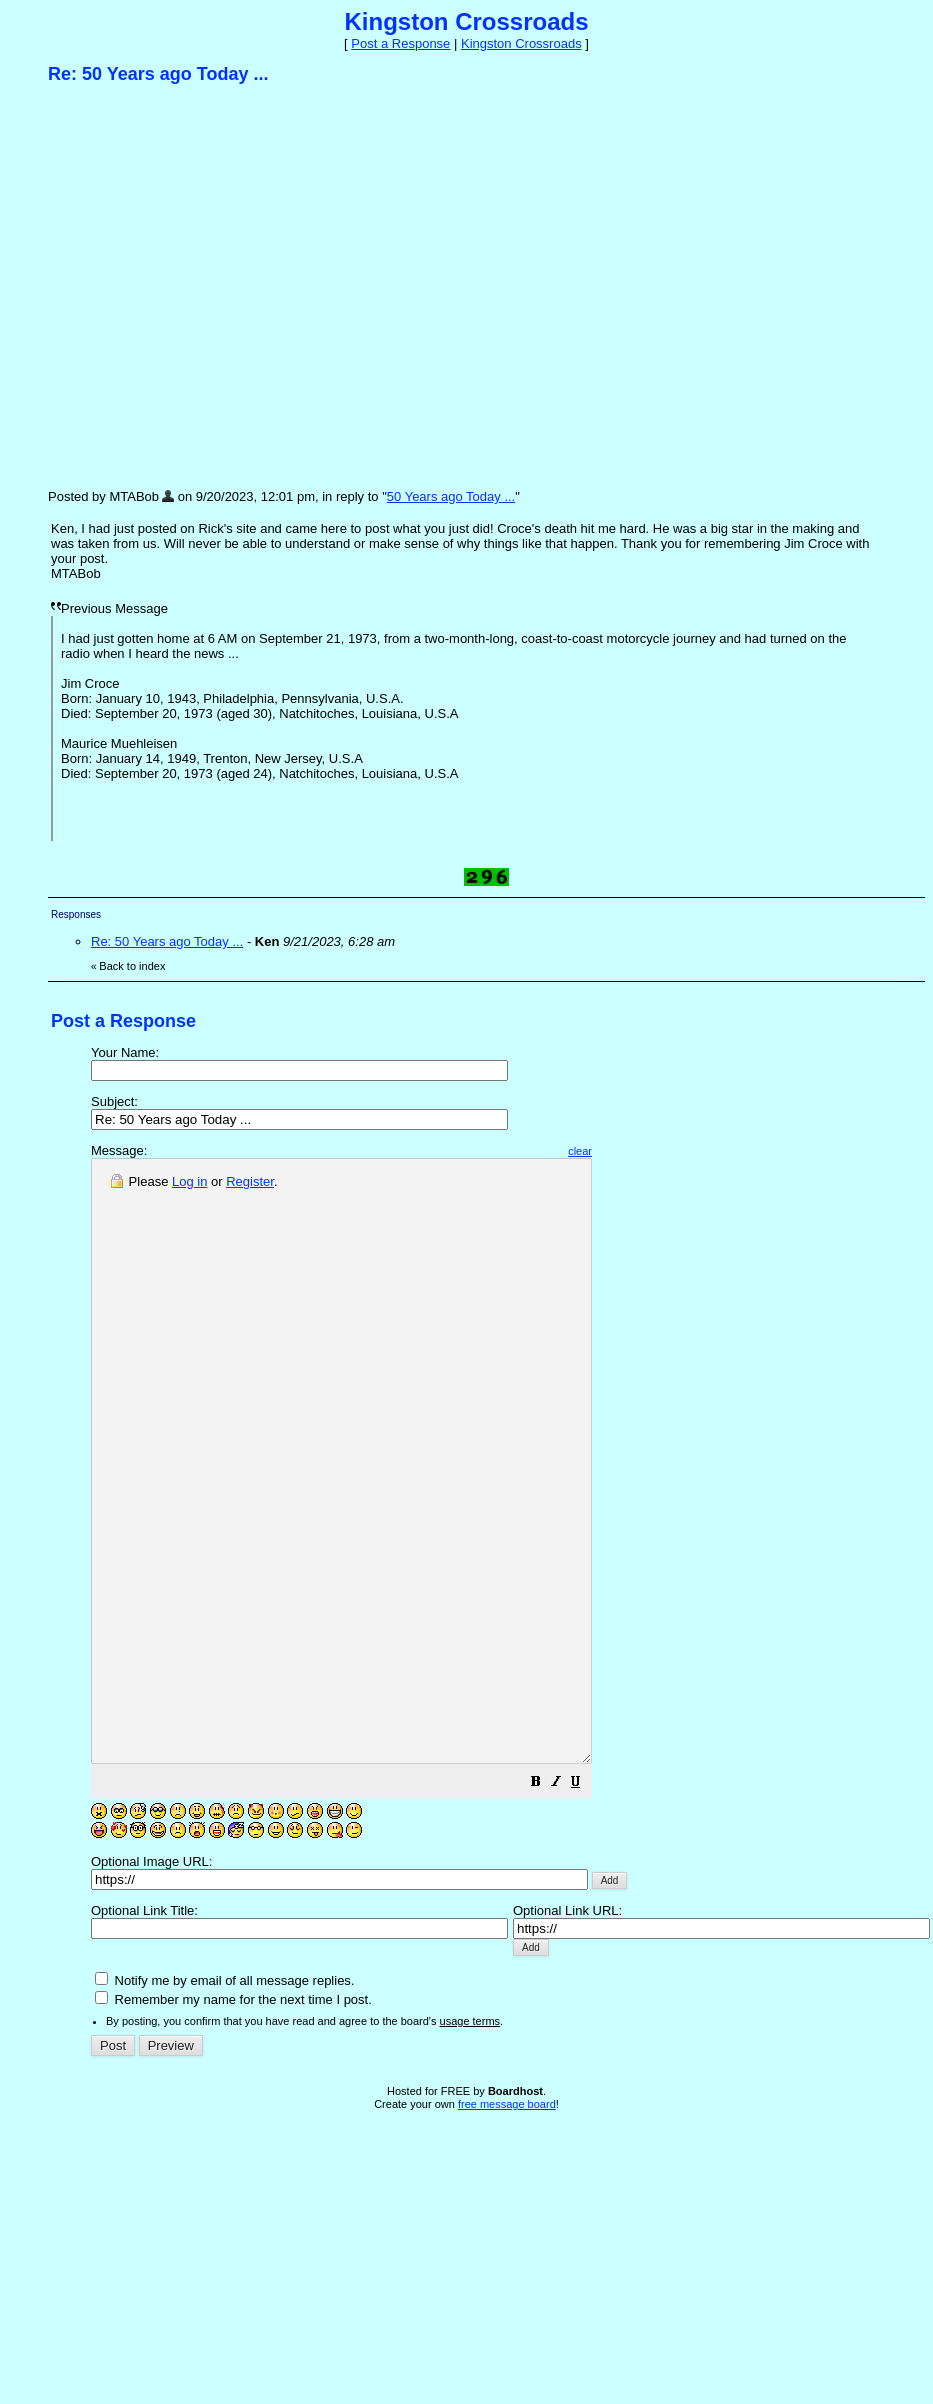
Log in (189, 1181)
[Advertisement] (187, 285)
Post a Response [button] (400, 43)
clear (640, 1151)
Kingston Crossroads (521, 43)
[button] (596, 1904)
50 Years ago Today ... (451, 496)
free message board (507, 2224)
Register (250, 1181)
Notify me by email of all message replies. (224, 2100)
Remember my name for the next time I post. (233, 2119)
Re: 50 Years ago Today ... (167, 941)
